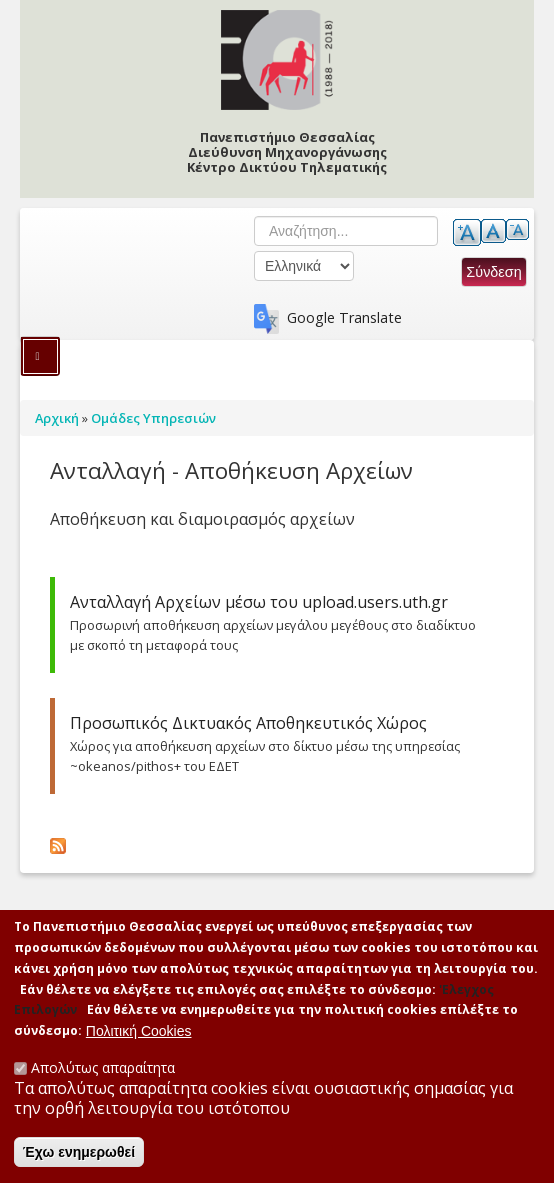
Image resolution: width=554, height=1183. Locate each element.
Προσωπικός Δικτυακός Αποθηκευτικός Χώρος (248, 723)
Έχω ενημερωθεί (79, 1152)
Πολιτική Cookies (139, 1031)
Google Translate (344, 317)
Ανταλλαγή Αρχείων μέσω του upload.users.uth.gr (259, 602)
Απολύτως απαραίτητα (103, 1067)
